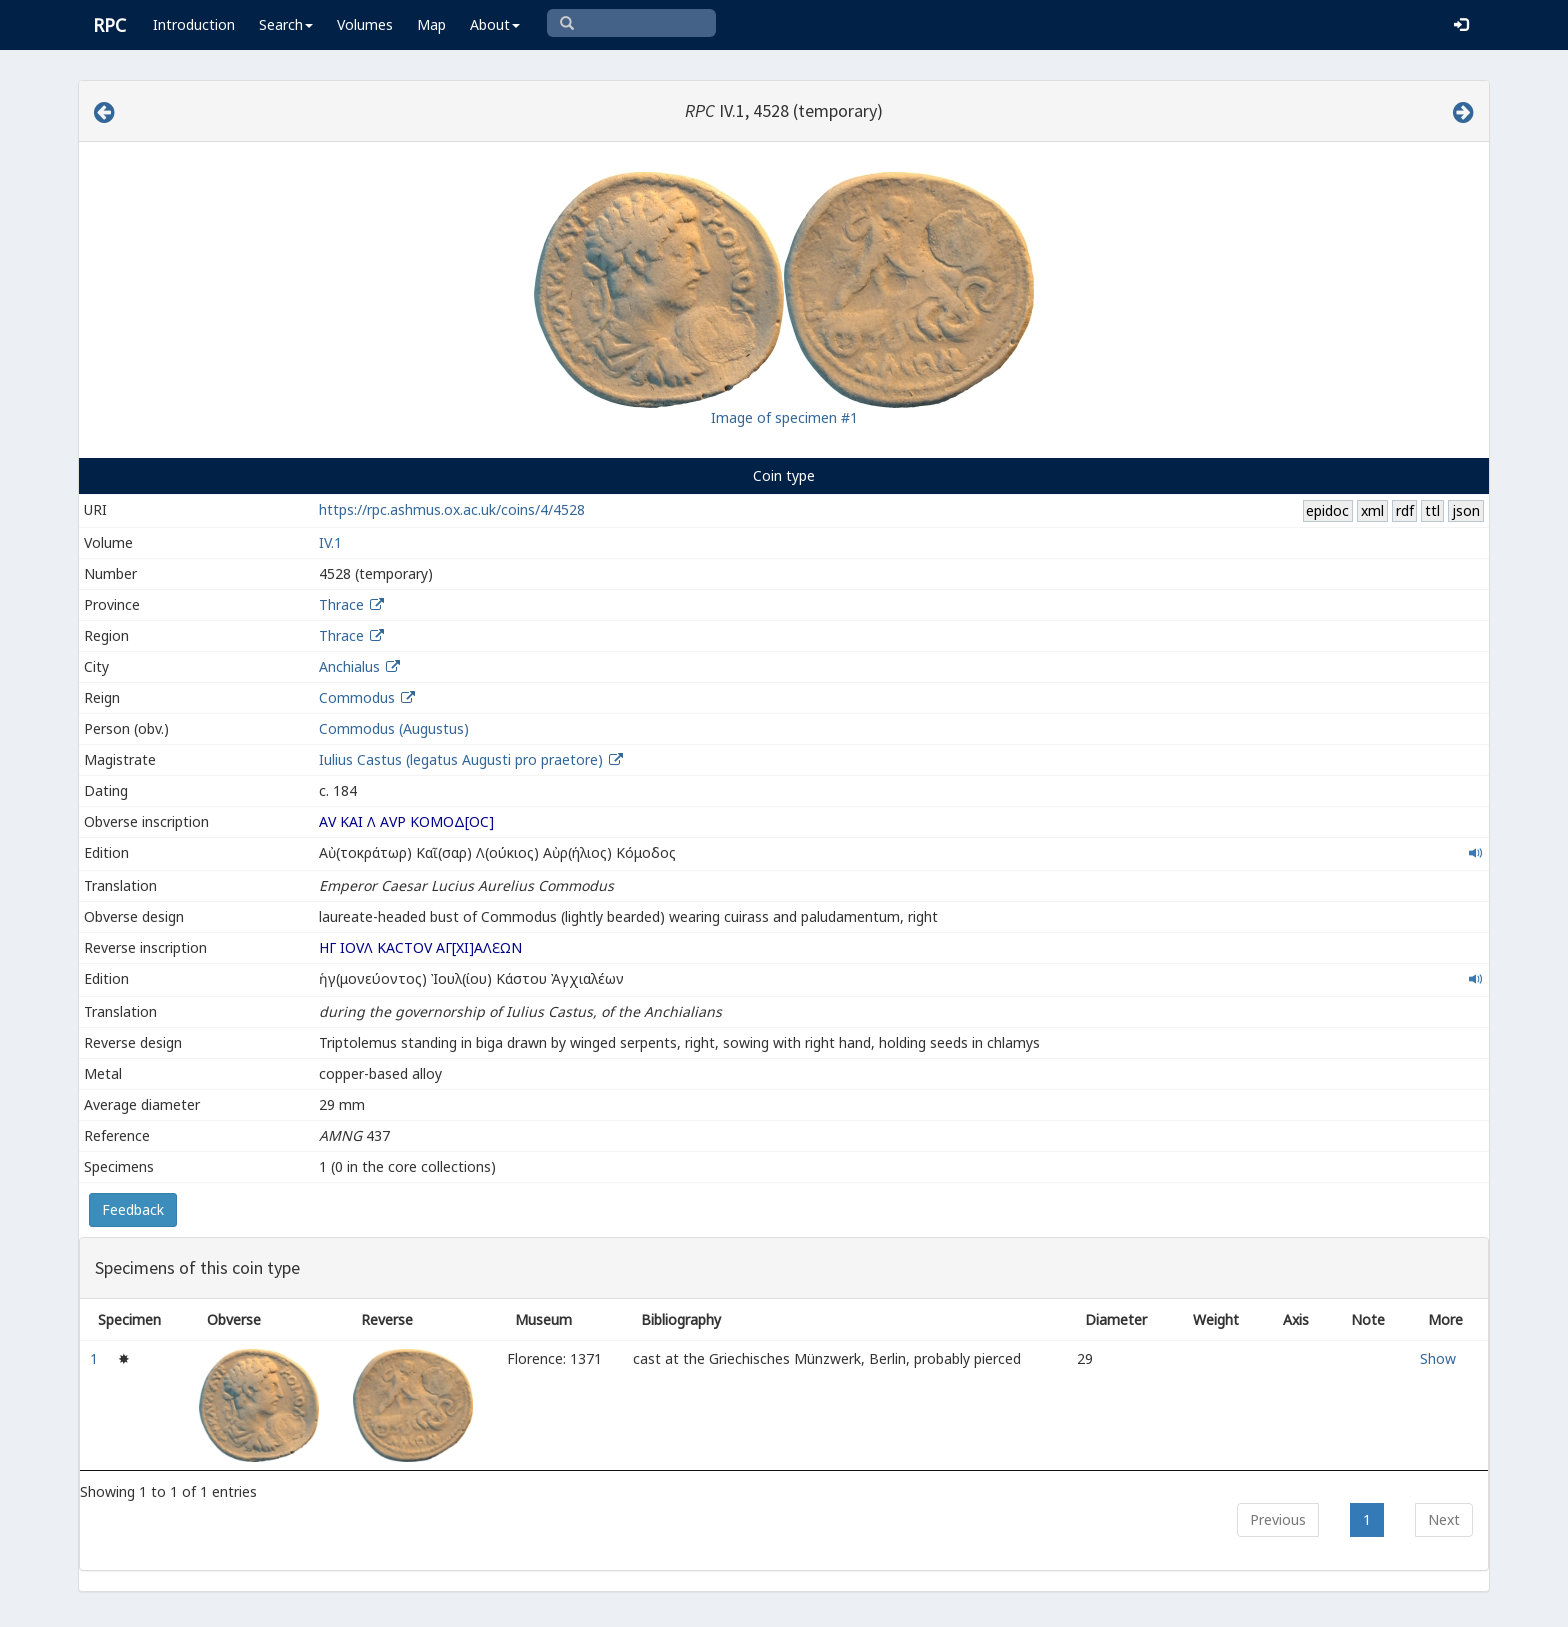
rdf (1405, 510)
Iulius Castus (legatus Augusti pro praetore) (463, 759)
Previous (1278, 1519)
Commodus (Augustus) (394, 728)
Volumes (365, 24)
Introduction (194, 24)
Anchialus (349, 666)
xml (1372, 510)
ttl (1432, 510)
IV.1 (330, 542)
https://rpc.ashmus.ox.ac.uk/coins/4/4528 (452, 509)
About (495, 24)
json (1466, 510)
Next (1444, 1519)
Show (1438, 1358)
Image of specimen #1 (784, 417)
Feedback (133, 1209)
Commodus (357, 697)
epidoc (1327, 510)
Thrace (341, 604)
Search (286, 24)
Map (431, 24)
